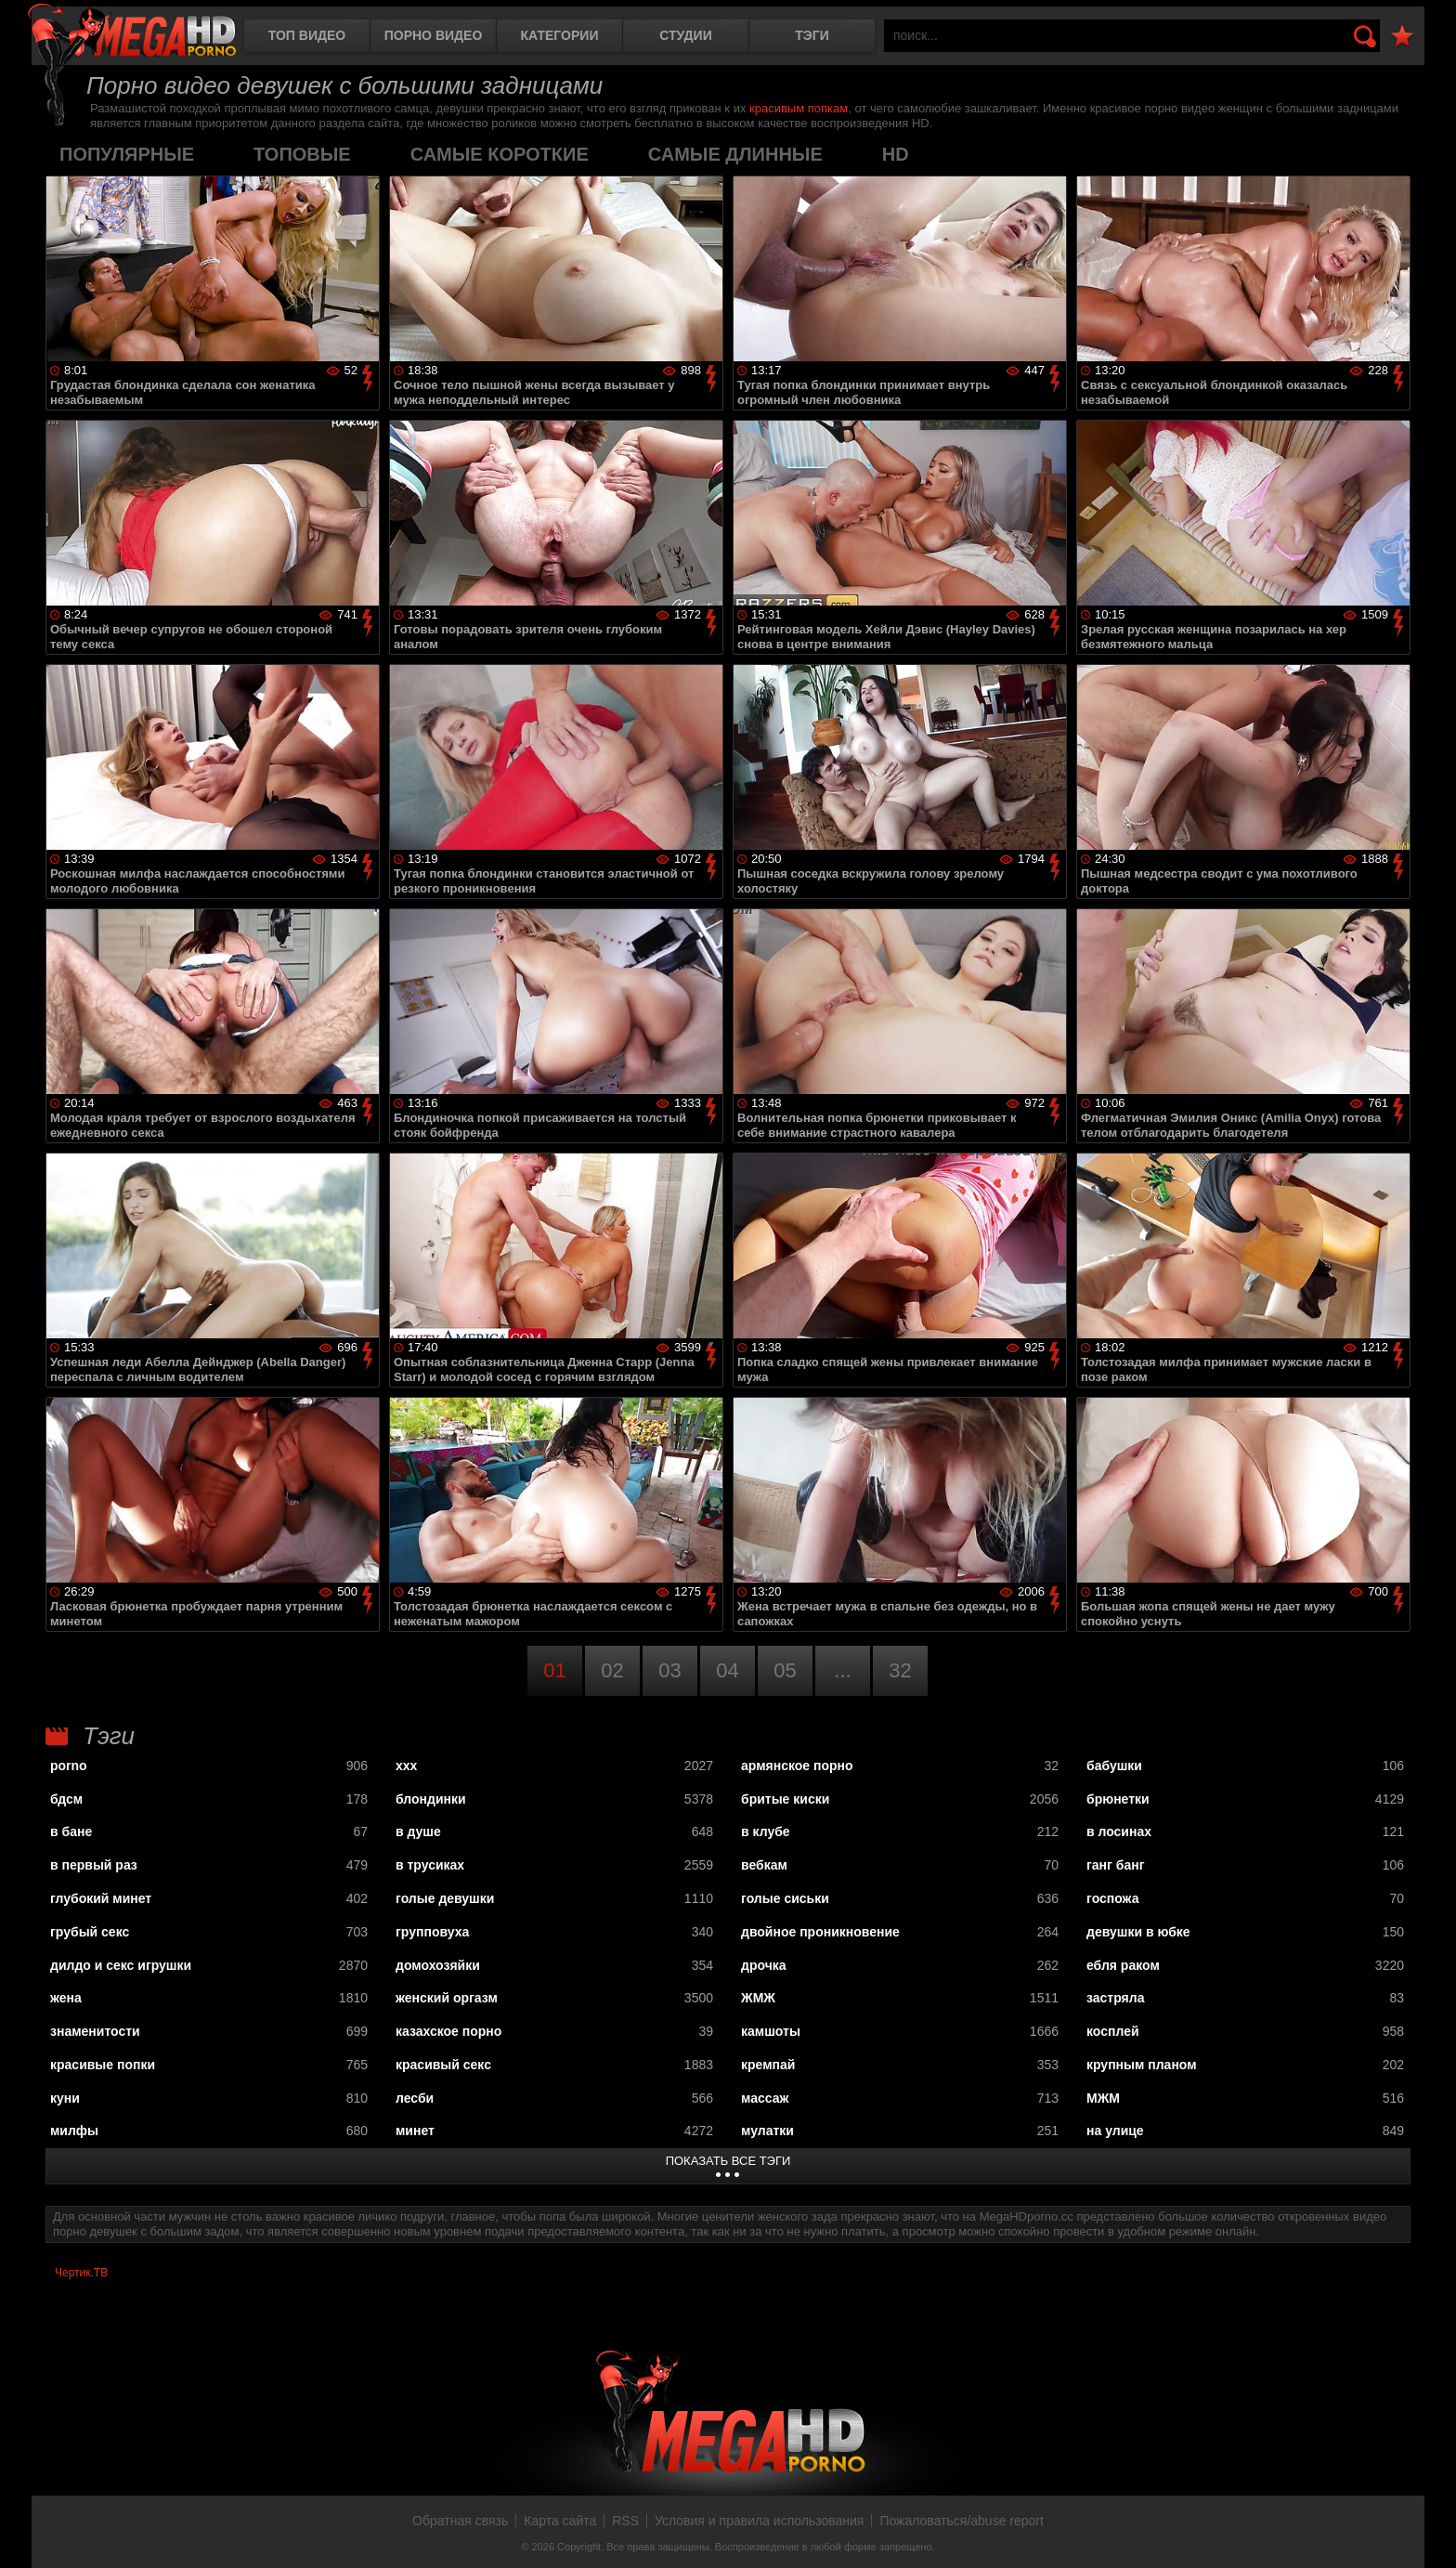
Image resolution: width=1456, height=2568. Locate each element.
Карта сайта (560, 2520)
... (842, 1670)
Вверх (1428, 2533)
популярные (126, 154)
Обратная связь (460, 2520)
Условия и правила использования (759, 2520)
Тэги (812, 35)
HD (895, 154)
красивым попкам (798, 108)
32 (900, 1670)
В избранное (1402, 36)
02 (612, 1670)
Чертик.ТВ (81, 2272)
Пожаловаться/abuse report (961, 2520)
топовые (302, 154)
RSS (625, 2520)
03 (669, 1670)
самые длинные (735, 154)
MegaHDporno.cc (132, 32)
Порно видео (433, 35)
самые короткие (499, 154)
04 (727, 1670)
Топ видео (306, 35)
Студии (685, 35)
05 (785, 1670)
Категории (560, 35)
